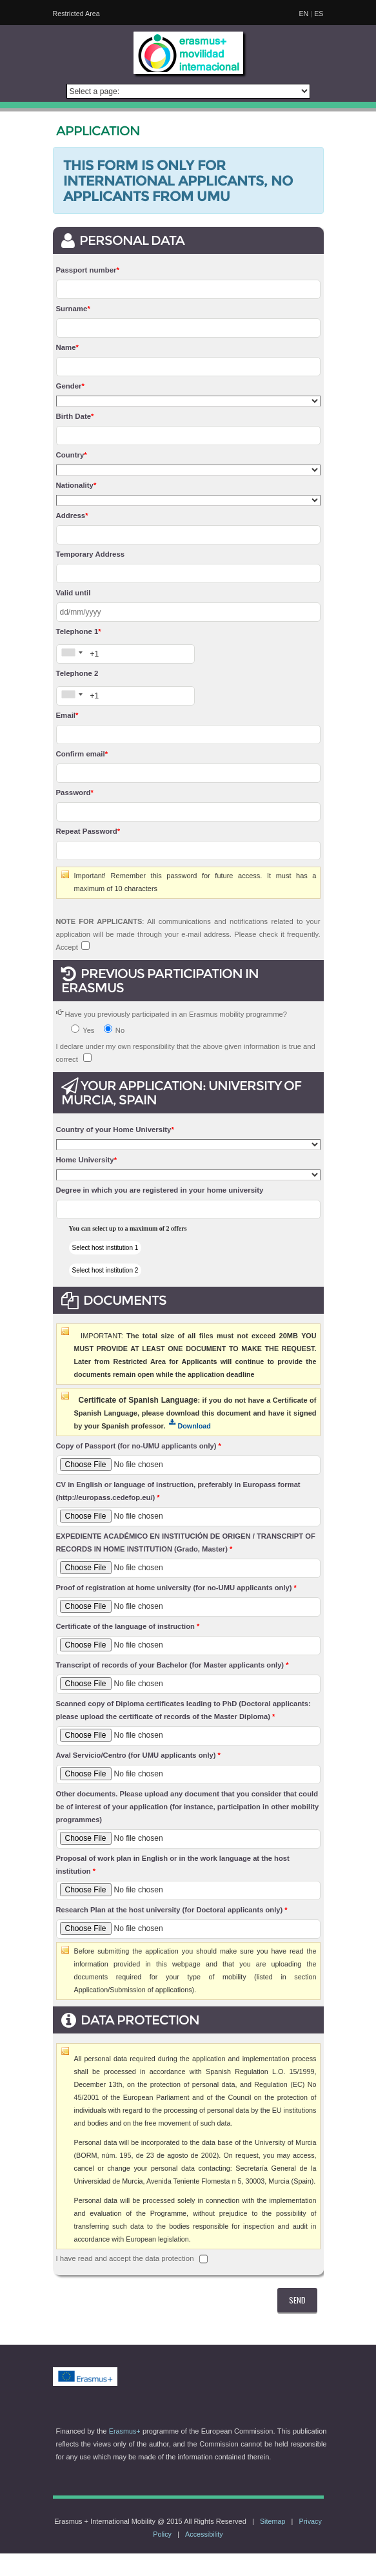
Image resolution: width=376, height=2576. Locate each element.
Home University (86, 1160)
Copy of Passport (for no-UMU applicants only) (138, 1446)
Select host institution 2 (105, 1270)
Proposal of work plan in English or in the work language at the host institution (173, 1864)
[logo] (188, 53)
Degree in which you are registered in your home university (160, 1190)
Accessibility (204, 2534)
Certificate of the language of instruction (128, 1626)
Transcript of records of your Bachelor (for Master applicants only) (172, 1665)
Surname (73, 308)
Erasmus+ (125, 2431)
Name (67, 347)
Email (67, 715)
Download (189, 1426)
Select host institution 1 (105, 1247)
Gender (70, 386)
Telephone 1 (78, 631)
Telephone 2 (77, 673)
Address (72, 515)
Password (75, 792)
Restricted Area (76, 13)
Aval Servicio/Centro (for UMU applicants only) (138, 1755)
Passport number (87, 270)
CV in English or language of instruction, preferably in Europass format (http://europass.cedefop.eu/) (178, 1491)
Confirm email (82, 754)
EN (303, 13)
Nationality (76, 485)
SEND (297, 2299)
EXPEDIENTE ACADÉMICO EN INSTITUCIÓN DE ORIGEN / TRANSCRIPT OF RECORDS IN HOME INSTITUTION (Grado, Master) (185, 1542)
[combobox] (71, 652)
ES (318, 13)
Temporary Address (90, 554)
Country (71, 455)
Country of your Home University (115, 1129)
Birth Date (75, 416)
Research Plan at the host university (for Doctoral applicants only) (172, 1910)
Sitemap (273, 2521)
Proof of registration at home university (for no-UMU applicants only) (176, 1587)
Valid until (73, 593)
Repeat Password (88, 831)
